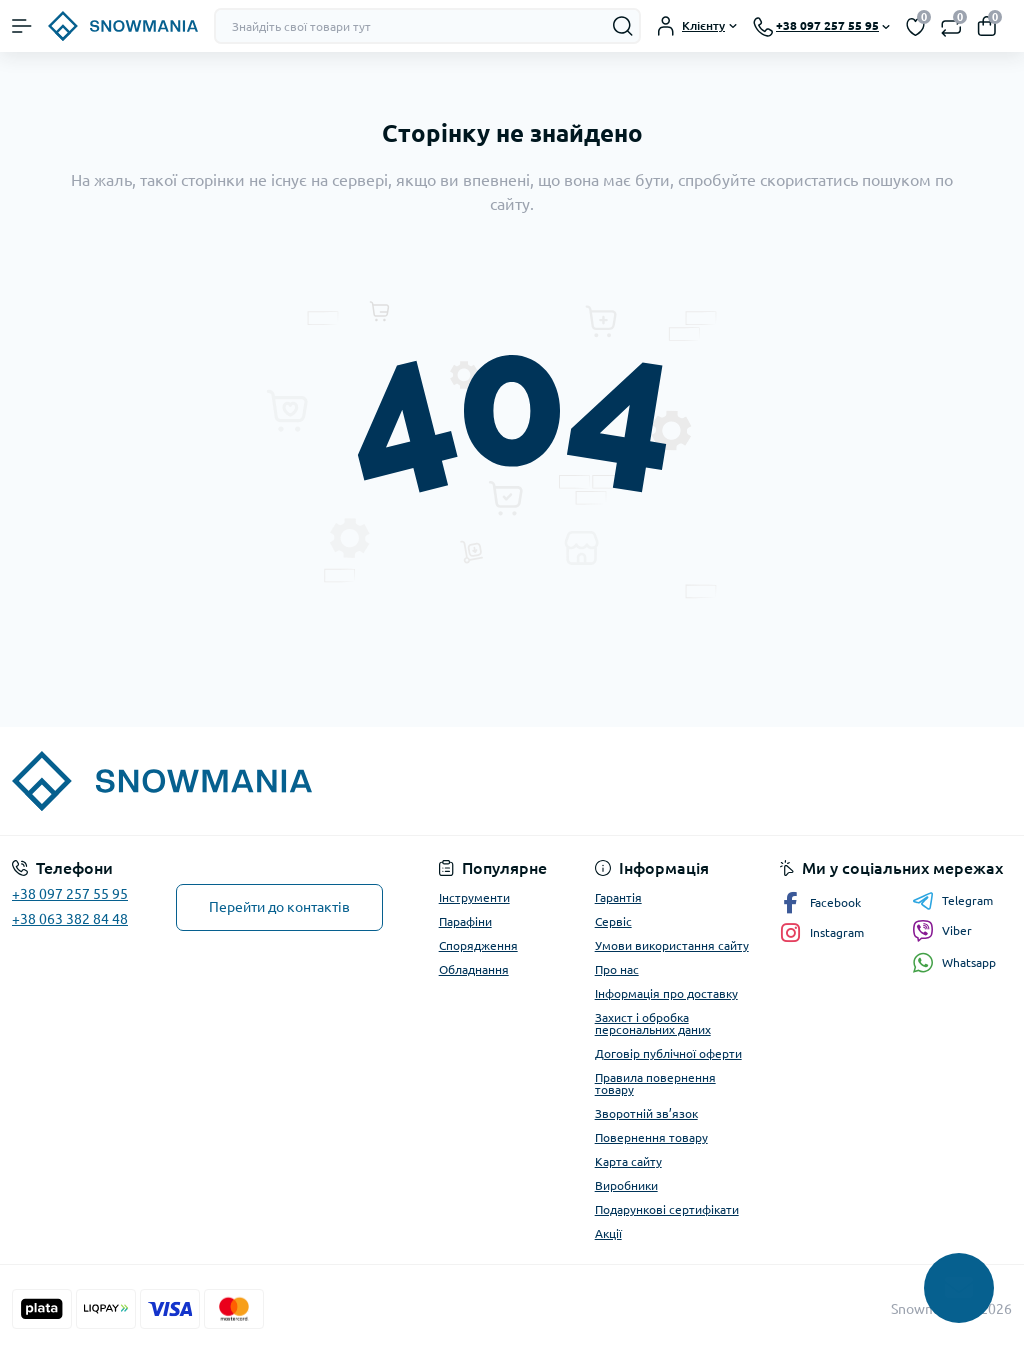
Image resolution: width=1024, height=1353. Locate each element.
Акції (608, 1233)
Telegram (952, 901)
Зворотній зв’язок (646, 1113)
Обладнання (474, 969)
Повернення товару (651, 1137)
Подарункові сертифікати (667, 1209)
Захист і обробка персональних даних (653, 1023)
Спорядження (478, 945)
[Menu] (22, 26)
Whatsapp (954, 962)
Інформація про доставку (666, 993)
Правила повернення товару (655, 1083)
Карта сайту (628, 1161)
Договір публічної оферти (668, 1053)
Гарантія (618, 897)
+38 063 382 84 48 (70, 919)
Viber (942, 931)
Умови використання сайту (672, 945)
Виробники (626, 1185)
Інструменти (474, 897)
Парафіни (465, 921)
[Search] (623, 26)
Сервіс (613, 921)
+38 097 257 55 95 (70, 894)
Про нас (617, 969)
